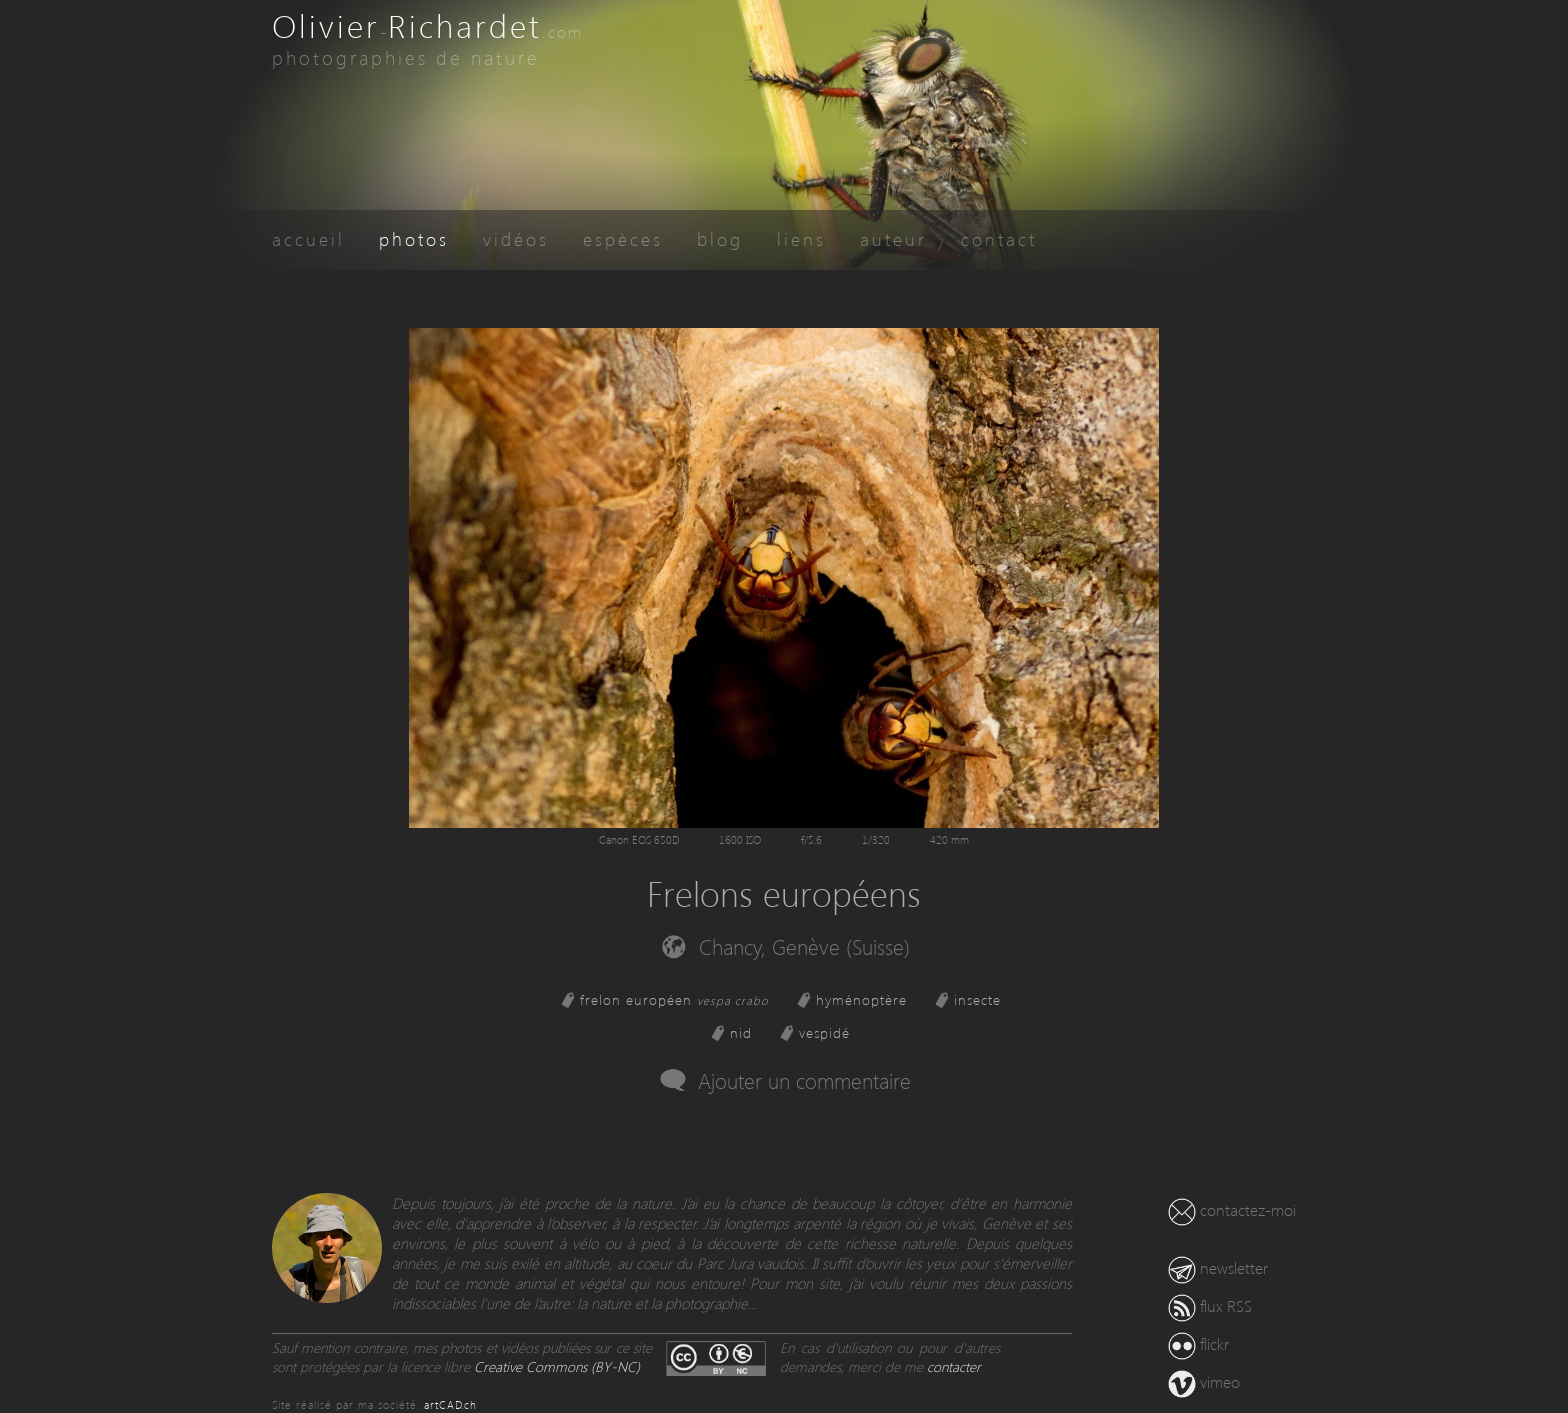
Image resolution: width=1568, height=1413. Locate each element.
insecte (977, 999)
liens (801, 238)
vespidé (824, 1032)
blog (720, 238)
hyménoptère (861, 999)
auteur (893, 238)
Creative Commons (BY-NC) (557, 1366)
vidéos (516, 238)
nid (741, 1032)
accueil (308, 238)
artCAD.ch (450, 1404)
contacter (954, 1366)
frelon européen (674, 999)
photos (414, 238)
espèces (623, 238)
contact (999, 238)
